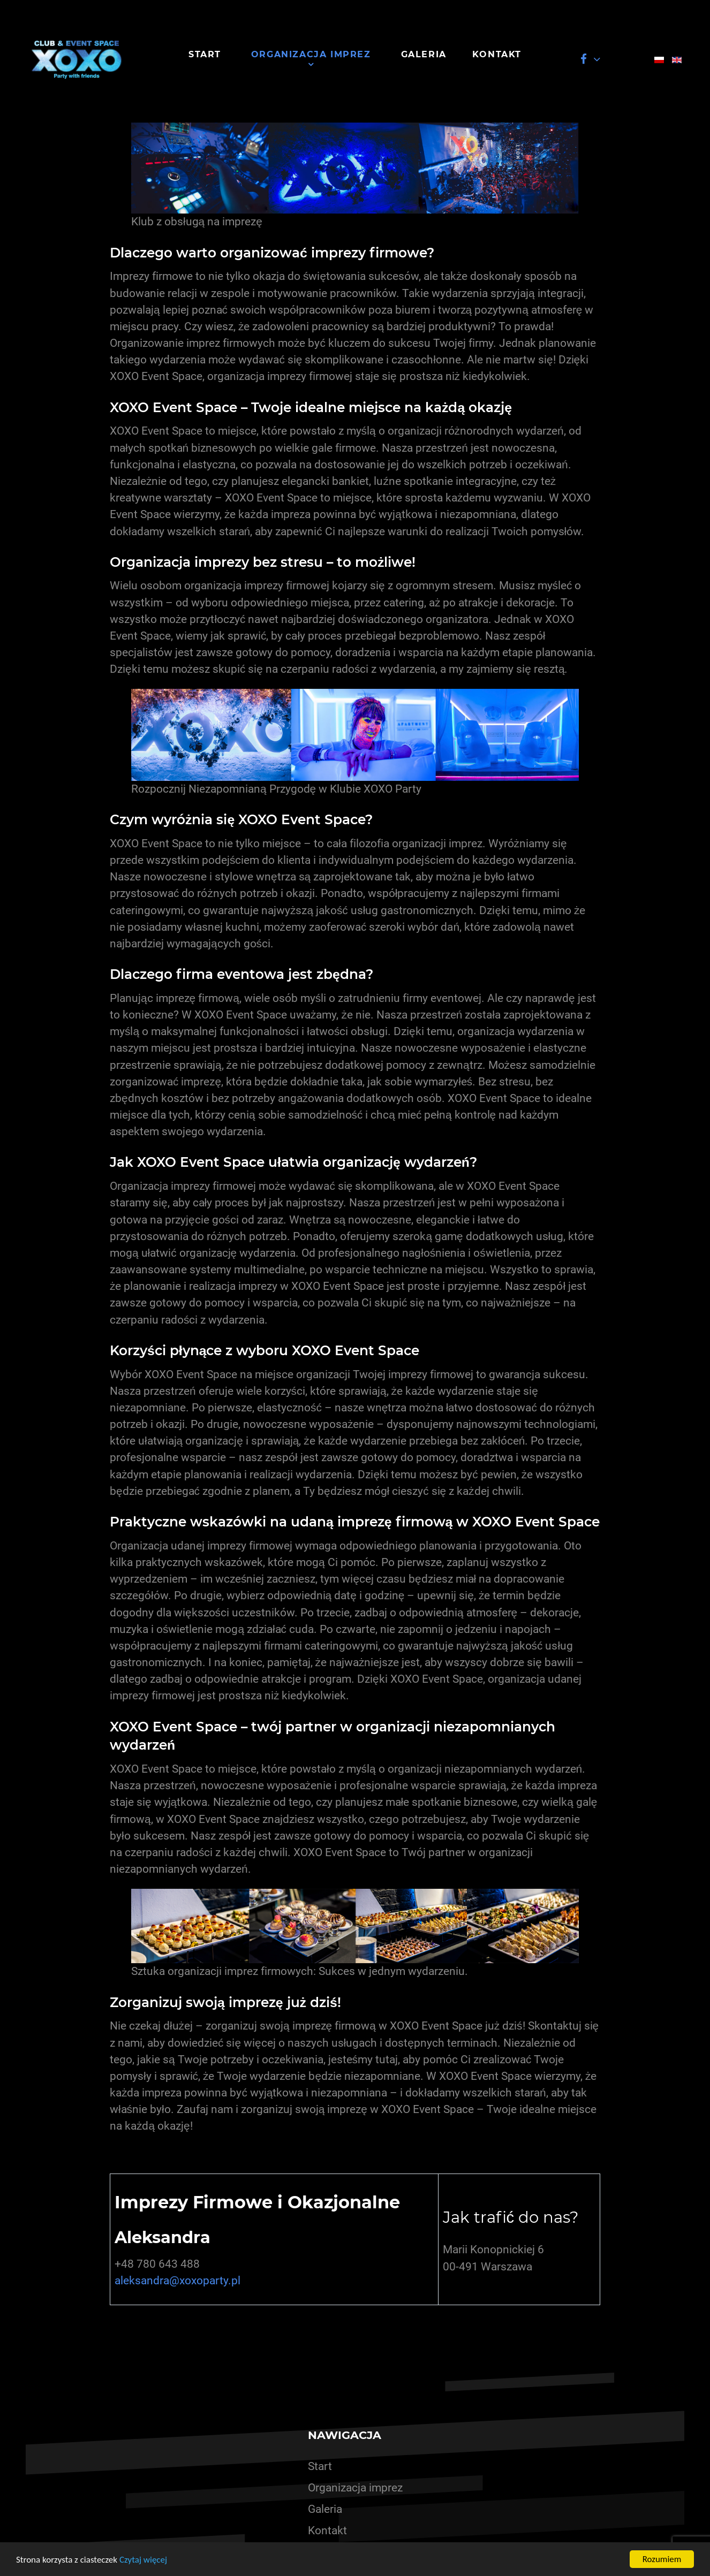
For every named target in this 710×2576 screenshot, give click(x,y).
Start (320, 2466)
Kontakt (327, 2530)
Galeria (325, 2509)
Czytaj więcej (143, 2560)
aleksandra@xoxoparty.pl (177, 2280)
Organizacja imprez (355, 2487)
